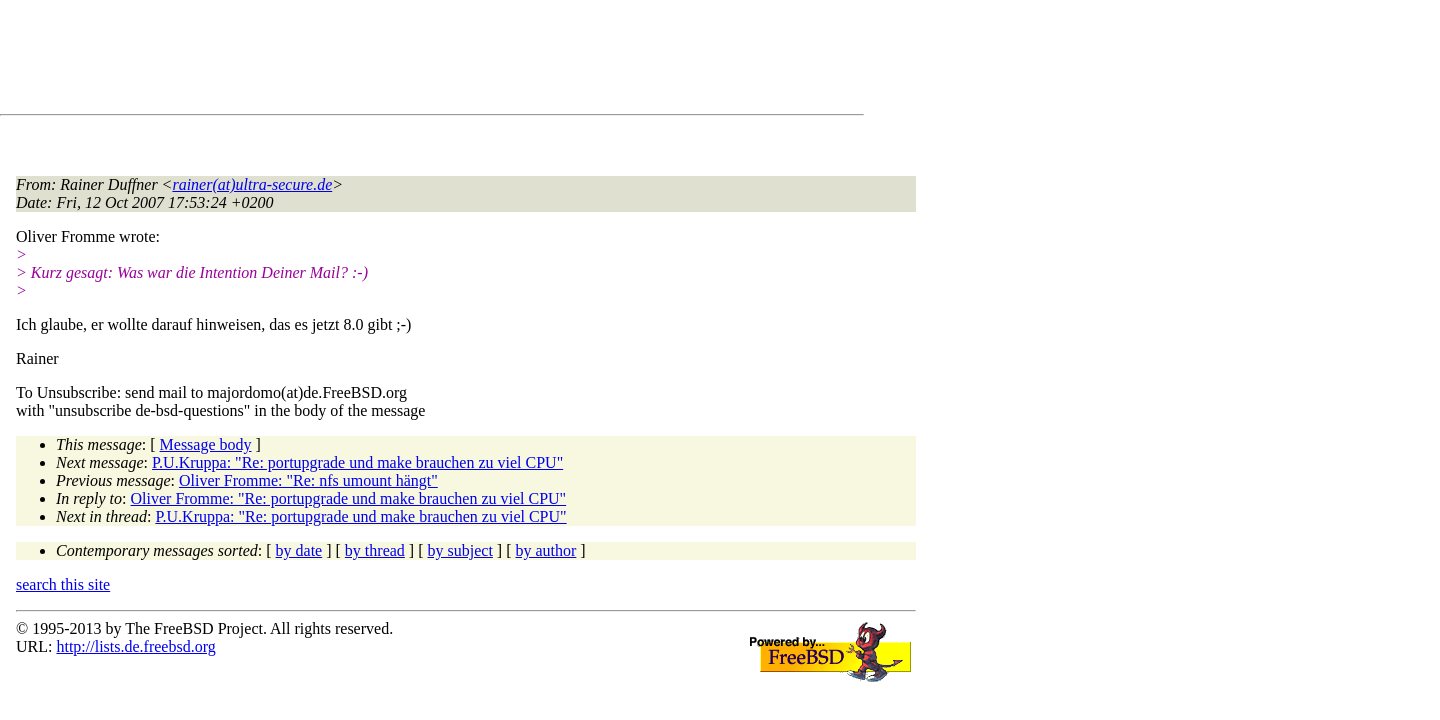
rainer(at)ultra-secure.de (252, 184)
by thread (375, 550)
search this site (63, 584)
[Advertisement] (380, 61)
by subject (460, 550)
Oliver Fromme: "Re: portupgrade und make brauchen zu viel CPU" (349, 498)
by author (545, 550)
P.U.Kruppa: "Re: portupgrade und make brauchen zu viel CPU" (357, 462)
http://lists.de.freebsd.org (135, 646)
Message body (206, 444)
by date (299, 550)
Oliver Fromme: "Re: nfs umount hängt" (308, 480)
